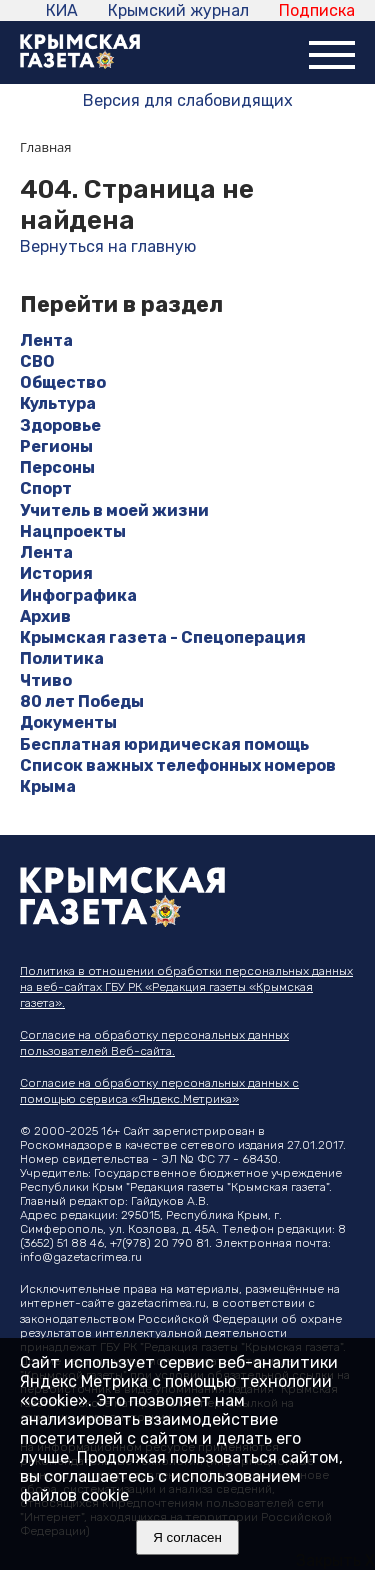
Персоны (57, 467)
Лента (46, 340)
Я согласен (187, 1537)
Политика (62, 658)
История (56, 573)
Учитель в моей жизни (114, 510)
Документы (68, 722)
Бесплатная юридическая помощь (164, 744)
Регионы (56, 446)
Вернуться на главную (108, 246)
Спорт (46, 488)
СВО (37, 361)
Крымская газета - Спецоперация (163, 637)
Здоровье (60, 425)
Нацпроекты (73, 531)
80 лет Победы (82, 701)
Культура (58, 403)
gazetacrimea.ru (161, 1303)
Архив (45, 616)
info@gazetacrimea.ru (81, 1257)
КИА (62, 10)
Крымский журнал (178, 10)
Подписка (317, 10)
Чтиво (46, 680)
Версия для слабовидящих (188, 100)
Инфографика (78, 595)
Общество (63, 382)
